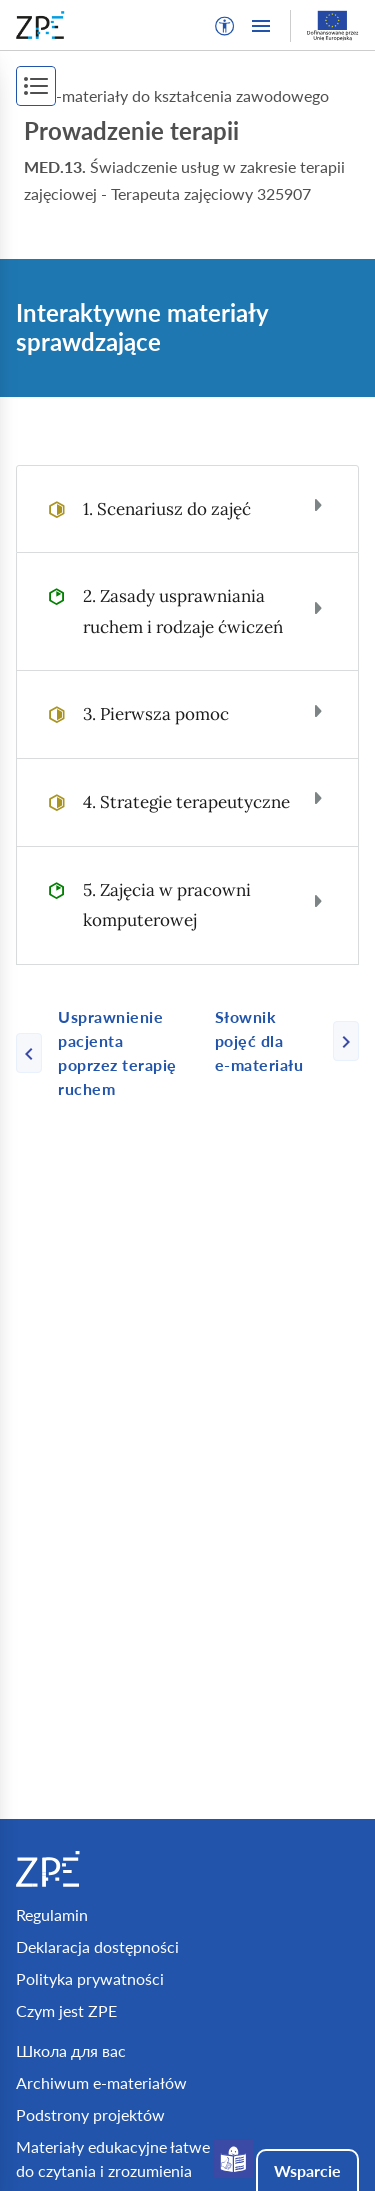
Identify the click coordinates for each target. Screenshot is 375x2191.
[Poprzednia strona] (107, 1053)
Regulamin (52, 1914)
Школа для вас (71, 2050)
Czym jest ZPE (66, 2010)
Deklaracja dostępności (97, 1946)
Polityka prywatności (90, 1978)
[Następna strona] (279, 1041)
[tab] (187, 509)
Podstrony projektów (90, 2114)
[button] (225, 26)
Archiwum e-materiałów (101, 2082)
